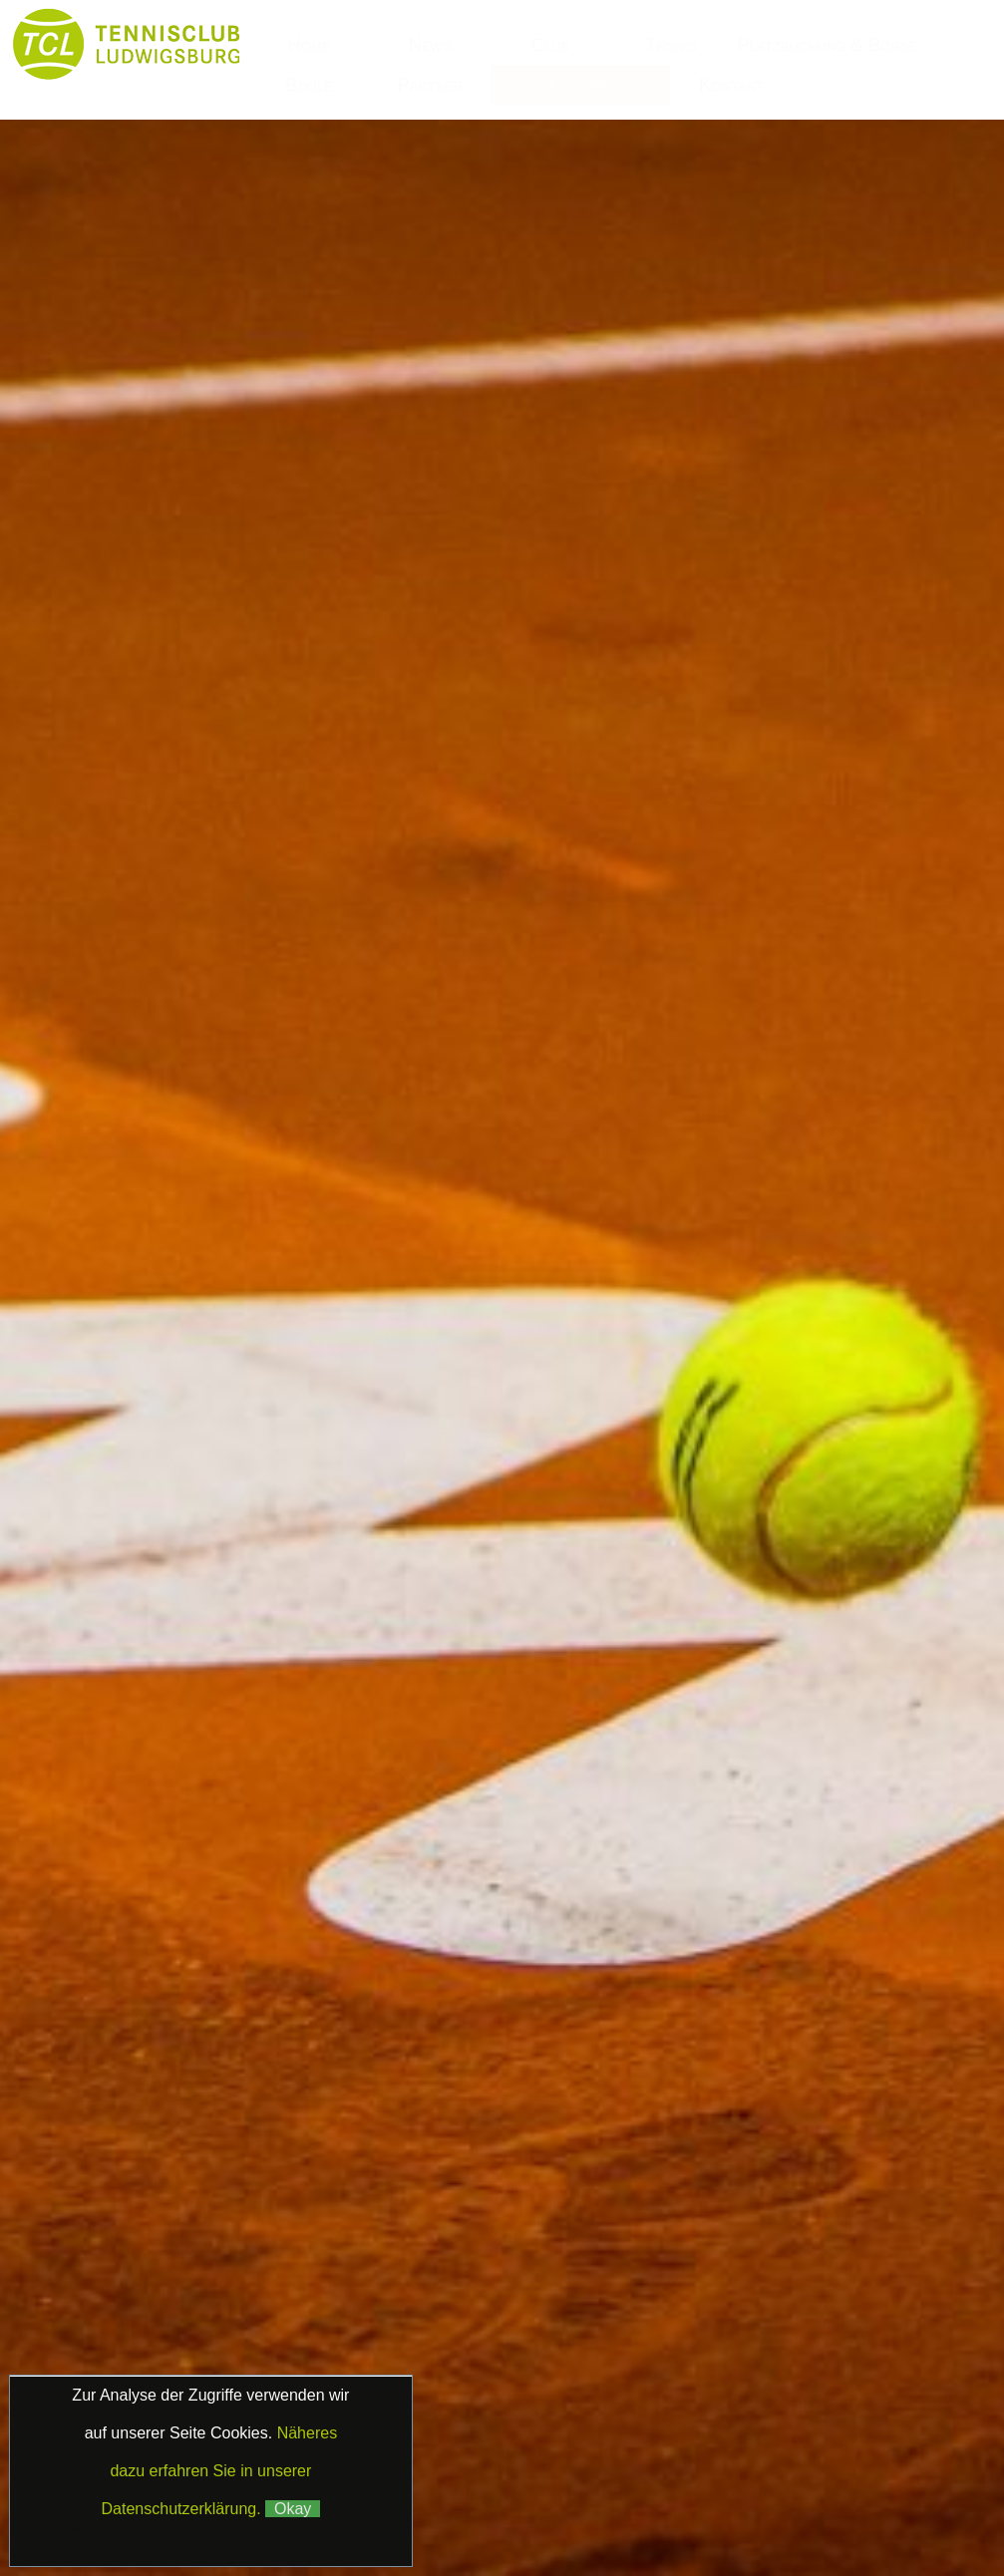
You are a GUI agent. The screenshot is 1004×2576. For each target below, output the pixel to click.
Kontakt (731, 84)
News (429, 44)
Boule (309, 84)
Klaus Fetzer (487, 2491)
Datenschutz (544, 2469)
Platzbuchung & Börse (830, 44)
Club (550, 44)
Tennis (670, 44)
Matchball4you (535, 2518)
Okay (292, 2508)
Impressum (440, 2469)
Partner (430, 84)
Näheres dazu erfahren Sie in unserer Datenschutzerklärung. (220, 2470)
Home (308, 44)
